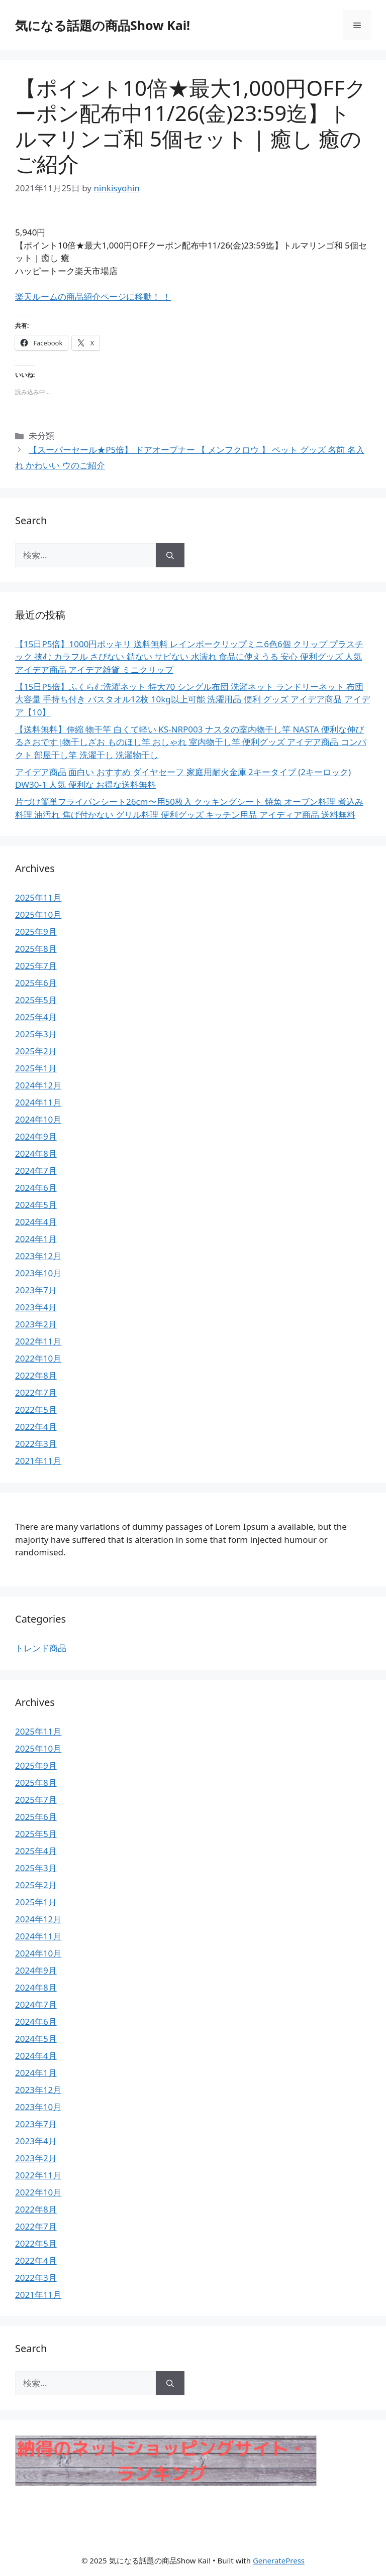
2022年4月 (36, 1426)
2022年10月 (38, 1358)
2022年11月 (38, 1341)
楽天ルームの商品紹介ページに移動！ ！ (93, 296)
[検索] (170, 555)
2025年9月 (36, 931)
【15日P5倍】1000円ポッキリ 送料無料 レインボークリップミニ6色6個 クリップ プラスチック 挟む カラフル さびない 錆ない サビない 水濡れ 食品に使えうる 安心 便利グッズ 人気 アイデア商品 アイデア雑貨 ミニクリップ (189, 656)
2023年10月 (38, 1273)
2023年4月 (36, 1307)
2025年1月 (36, 1068)
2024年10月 (38, 1119)
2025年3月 (36, 1034)
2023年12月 (38, 1256)
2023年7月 (36, 1290)
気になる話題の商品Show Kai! (102, 25)
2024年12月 (38, 1085)
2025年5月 (36, 1000)
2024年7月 (36, 1170)
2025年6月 (36, 983)
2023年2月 (36, 1324)
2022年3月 (36, 1443)
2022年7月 (36, 1392)
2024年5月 (36, 1204)
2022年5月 (36, 1409)
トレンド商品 (40, 1648)
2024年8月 (36, 1153)
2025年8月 (36, 948)
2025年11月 (38, 897)
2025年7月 (36, 965)
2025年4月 (36, 1017)
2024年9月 (36, 1136)
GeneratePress (279, 2560)
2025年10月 (38, 914)
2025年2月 (36, 1051)
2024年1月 (36, 1239)
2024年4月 (36, 1222)
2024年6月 (36, 1187)
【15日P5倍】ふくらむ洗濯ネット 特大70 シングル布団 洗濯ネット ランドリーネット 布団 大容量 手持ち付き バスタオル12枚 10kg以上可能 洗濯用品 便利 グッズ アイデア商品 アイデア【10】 (192, 699)
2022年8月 (36, 1375)
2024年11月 (38, 1102)
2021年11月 (38, 1460)
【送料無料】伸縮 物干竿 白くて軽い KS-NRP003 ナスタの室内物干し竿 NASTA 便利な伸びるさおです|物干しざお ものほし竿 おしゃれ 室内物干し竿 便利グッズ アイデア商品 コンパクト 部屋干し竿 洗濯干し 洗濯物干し (190, 742)
